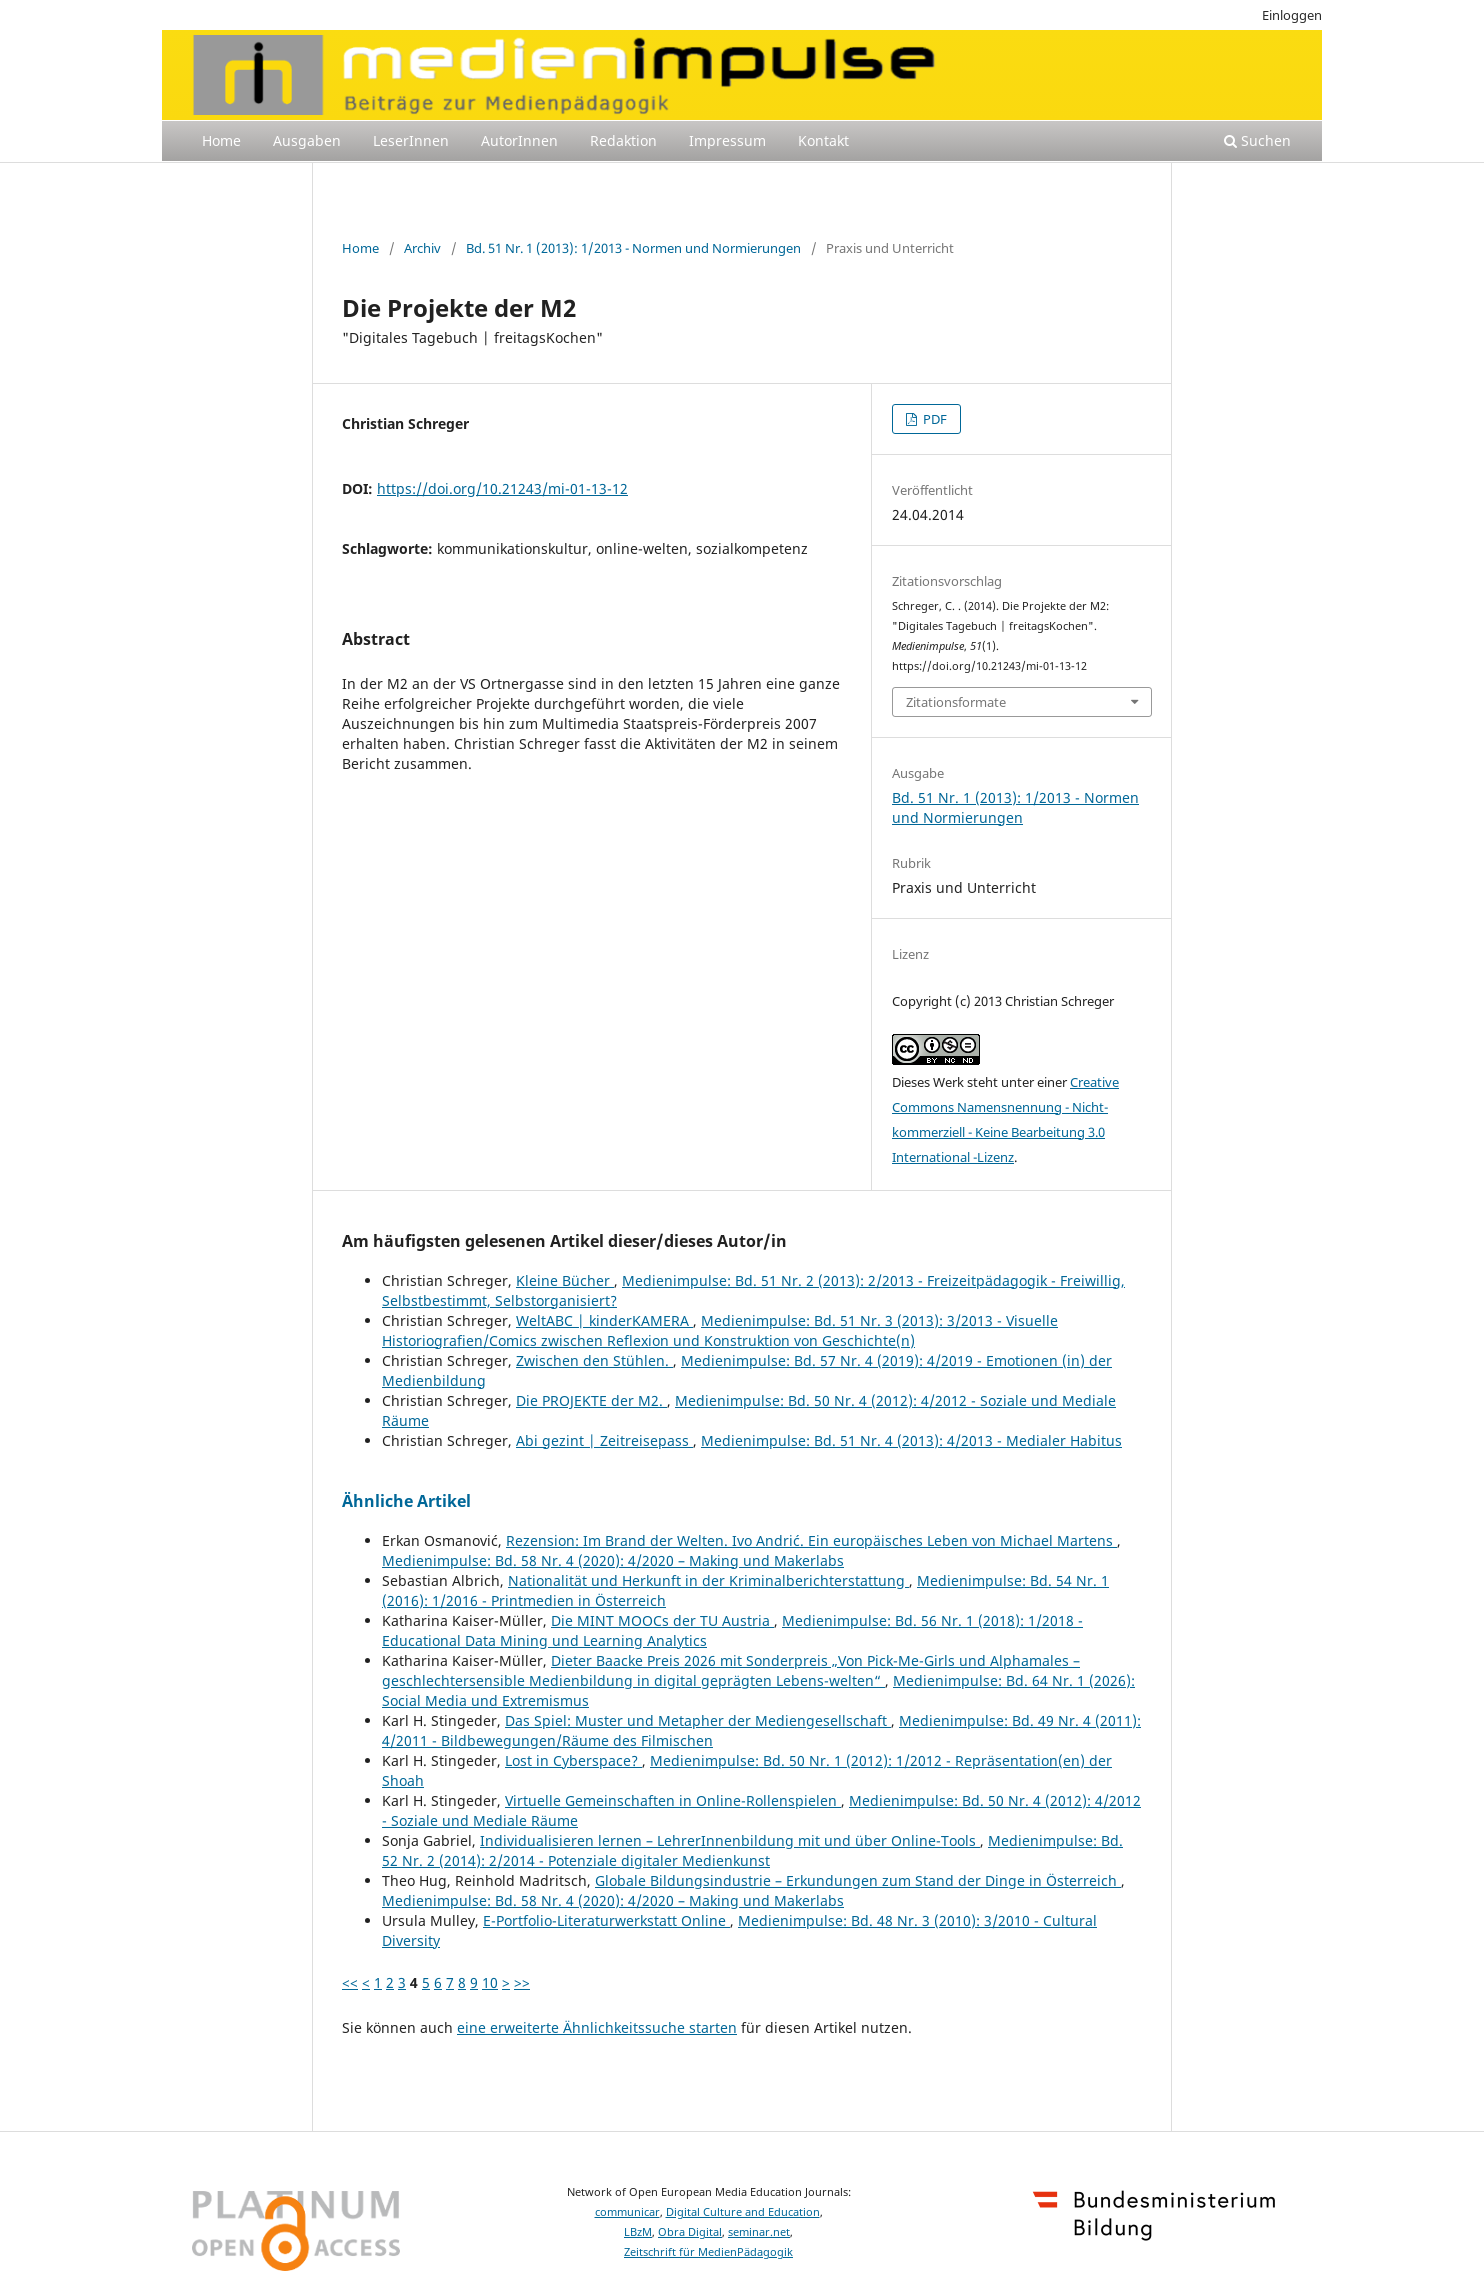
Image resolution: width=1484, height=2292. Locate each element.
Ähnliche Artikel (406, 1501)
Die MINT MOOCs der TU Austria (662, 1620)
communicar (627, 2212)
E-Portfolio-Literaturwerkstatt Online (606, 1920)
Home (221, 140)
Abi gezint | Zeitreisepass (604, 1440)
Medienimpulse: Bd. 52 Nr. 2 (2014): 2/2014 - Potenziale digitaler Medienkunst (752, 1850)
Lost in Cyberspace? (573, 1760)
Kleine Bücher (565, 1280)
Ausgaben (307, 140)
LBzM (638, 2232)
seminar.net (759, 2232)
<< (350, 1982)
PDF (933, 419)
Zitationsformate (956, 702)
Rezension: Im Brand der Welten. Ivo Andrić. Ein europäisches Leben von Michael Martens (811, 1540)
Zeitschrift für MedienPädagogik (708, 2252)
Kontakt (823, 140)
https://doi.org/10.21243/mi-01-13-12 (502, 488)
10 (490, 1982)
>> (522, 1982)
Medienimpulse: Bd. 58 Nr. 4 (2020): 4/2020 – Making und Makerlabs (613, 1560)
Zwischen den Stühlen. (594, 1360)
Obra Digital (690, 2232)
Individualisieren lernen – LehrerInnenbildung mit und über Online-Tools (730, 1840)
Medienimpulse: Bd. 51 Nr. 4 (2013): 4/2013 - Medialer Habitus (911, 1440)
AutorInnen (519, 140)
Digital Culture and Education (743, 2212)
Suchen (1257, 140)
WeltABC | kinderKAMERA (604, 1320)
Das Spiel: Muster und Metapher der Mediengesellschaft (698, 1720)
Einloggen (1292, 15)
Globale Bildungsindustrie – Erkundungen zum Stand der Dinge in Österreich (858, 1880)
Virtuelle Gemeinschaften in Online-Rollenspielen (673, 1800)
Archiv (422, 248)
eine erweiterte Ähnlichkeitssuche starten (597, 2027)
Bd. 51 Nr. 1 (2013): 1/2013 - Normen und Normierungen (633, 248)
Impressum (727, 140)
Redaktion (623, 140)
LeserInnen (411, 140)
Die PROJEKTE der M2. (591, 1400)
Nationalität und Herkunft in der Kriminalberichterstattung (708, 1580)
